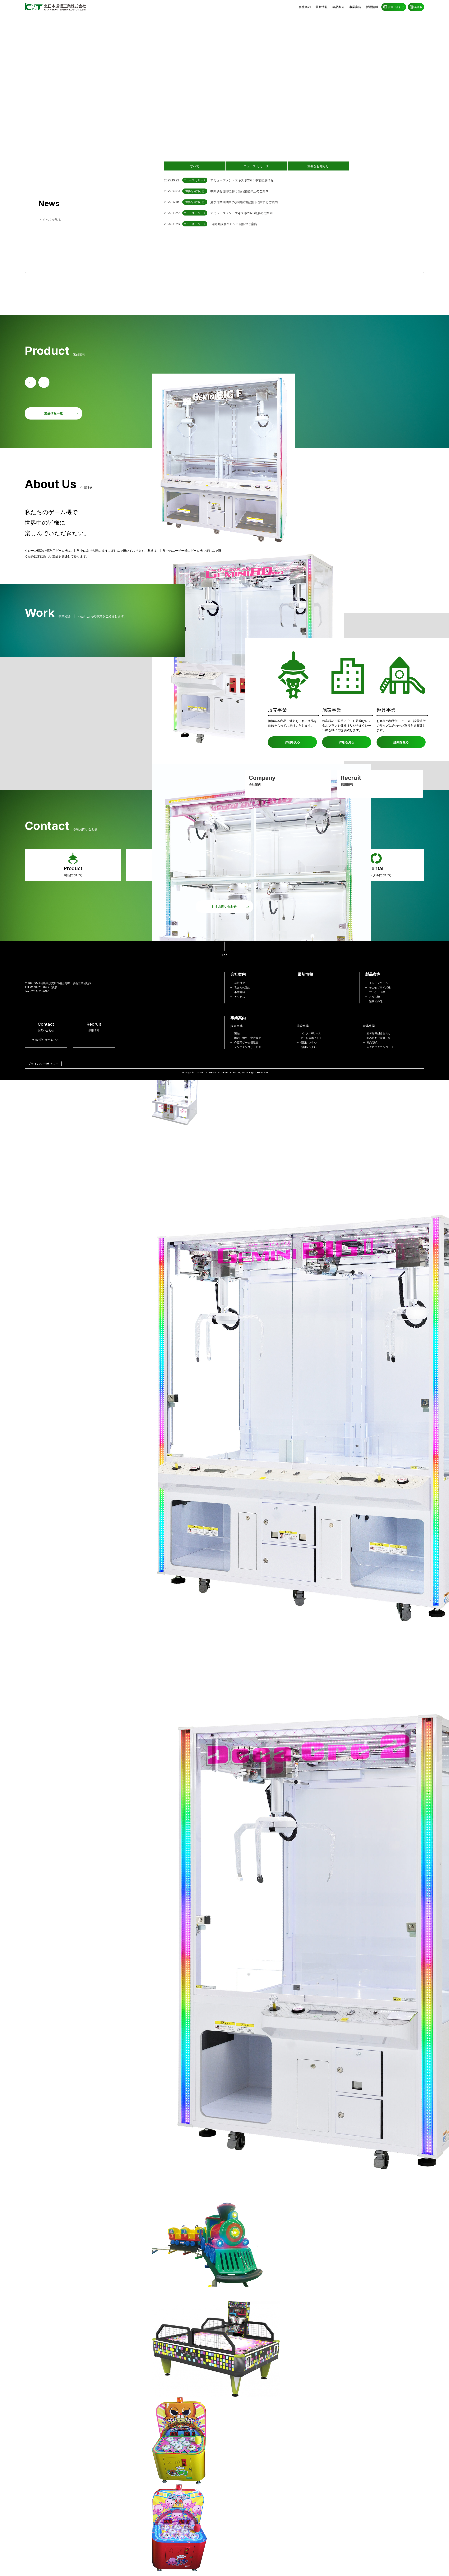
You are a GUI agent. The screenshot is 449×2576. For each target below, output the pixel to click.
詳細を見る (296, 742)
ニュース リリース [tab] (256, 166)
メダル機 (374, 996)
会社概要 (239, 982)
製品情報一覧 (61, 413)
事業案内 (355, 7)
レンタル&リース (310, 1033)
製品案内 (338, 7)
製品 (237, 1033)
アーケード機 (377, 992)
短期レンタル (308, 1047)
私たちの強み (242, 987)
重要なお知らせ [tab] (318, 166)
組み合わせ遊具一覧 (379, 1037)
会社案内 (305, 7)
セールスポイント (311, 1037)
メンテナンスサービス (247, 1047)
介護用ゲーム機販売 (246, 1042)
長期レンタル (308, 1042)
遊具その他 (375, 1001)
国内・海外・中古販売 (247, 1037)
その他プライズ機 (380, 987)
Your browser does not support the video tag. (224, 86)
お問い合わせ (393, 7)
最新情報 (321, 7)
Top (224, 949)
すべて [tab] (194, 166)
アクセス (239, 996)
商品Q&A (372, 1042)
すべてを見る (49, 219)
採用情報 (372, 7)
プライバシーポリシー (43, 1064)
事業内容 (239, 992)
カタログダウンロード (380, 1047)
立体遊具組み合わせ (379, 1033)
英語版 (416, 7)
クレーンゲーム (378, 982)
